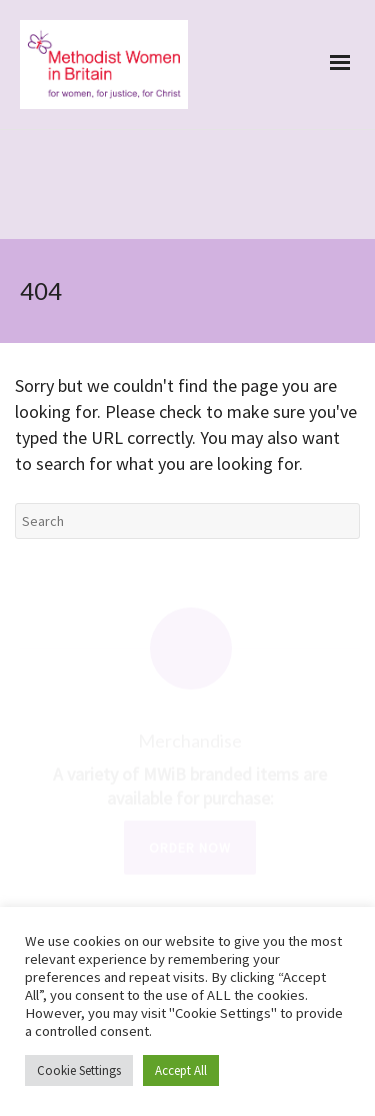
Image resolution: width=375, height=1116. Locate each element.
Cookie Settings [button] (79, 1070)
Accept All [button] (181, 1070)
